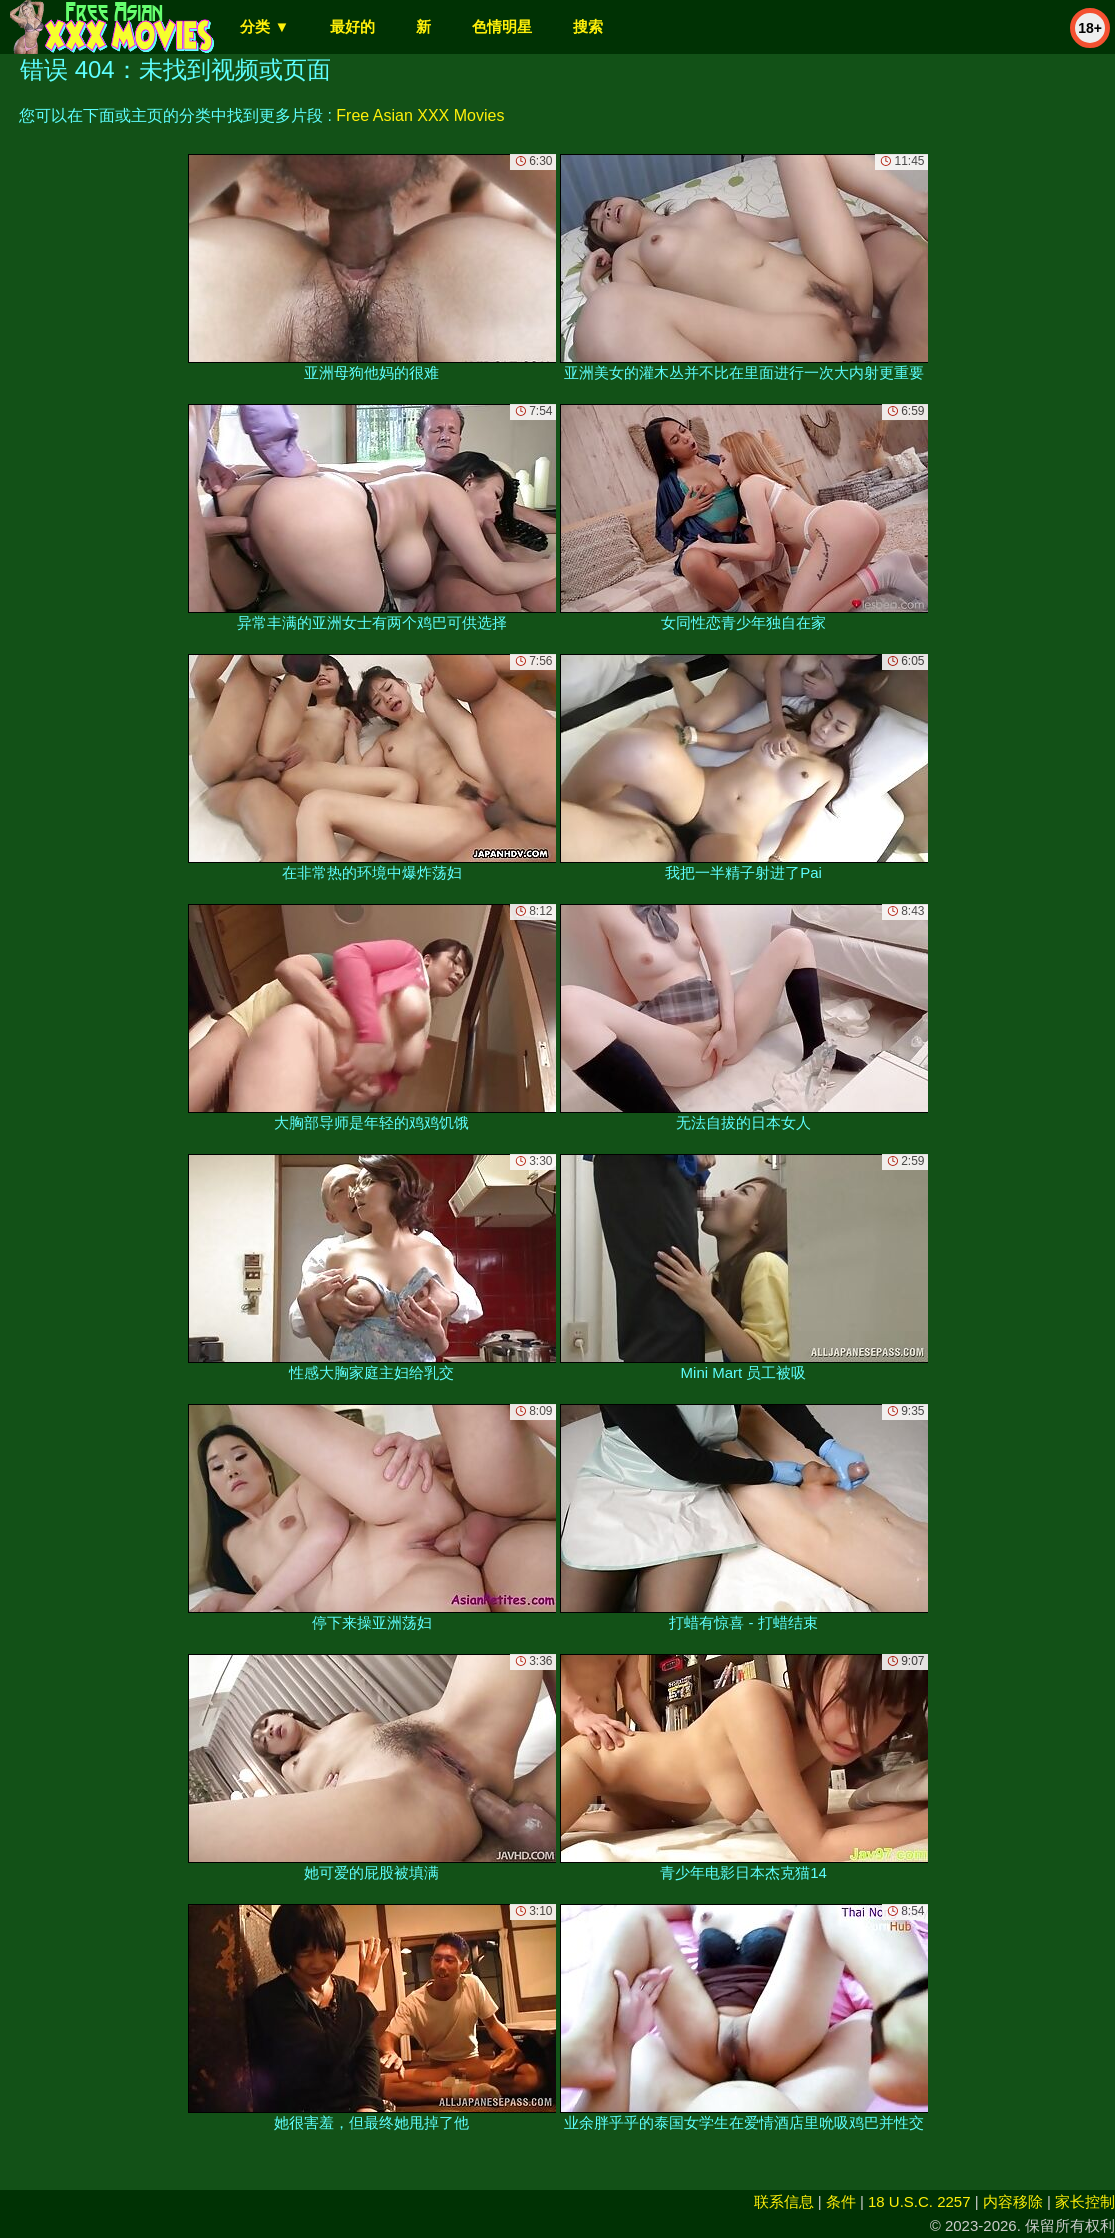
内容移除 (1013, 2201)
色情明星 (502, 26)
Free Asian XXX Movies (420, 115)
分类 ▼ (264, 26)
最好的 (352, 26)
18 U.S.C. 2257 (919, 2201)
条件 (841, 2201)
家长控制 (1085, 2201)
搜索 (588, 26)
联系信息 (784, 2201)
